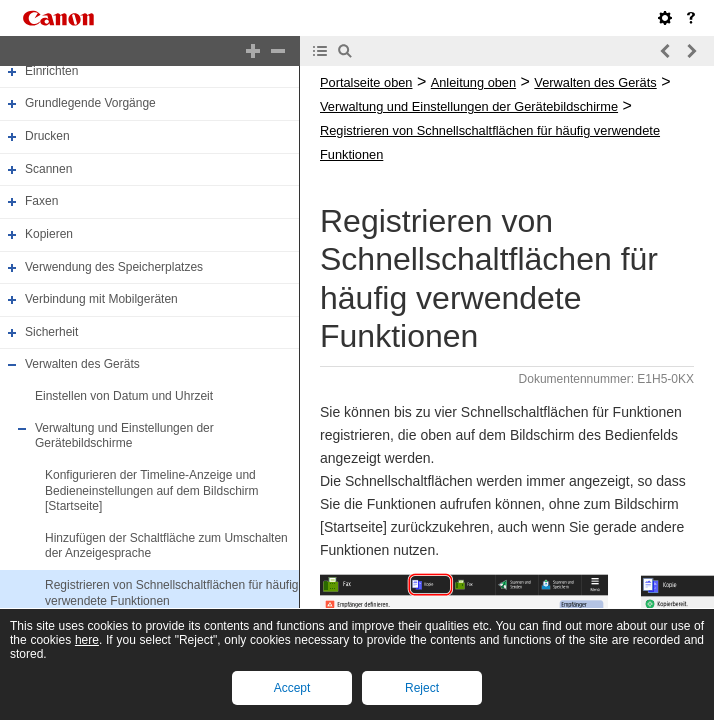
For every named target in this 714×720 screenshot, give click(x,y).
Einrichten (51, 71)
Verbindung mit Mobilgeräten (101, 299)
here (87, 640)
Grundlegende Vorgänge (90, 104)
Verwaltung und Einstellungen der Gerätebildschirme (124, 436)
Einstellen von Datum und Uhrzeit (124, 396)
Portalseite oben (366, 82)
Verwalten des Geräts (82, 365)
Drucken (47, 136)
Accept (292, 688)
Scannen (48, 169)
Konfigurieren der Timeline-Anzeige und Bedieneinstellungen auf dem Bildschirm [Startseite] (151, 490)
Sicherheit (51, 332)
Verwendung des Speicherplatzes (114, 267)
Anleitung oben (473, 82)
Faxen (41, 201)
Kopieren (49, 234)
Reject (422, 688)
